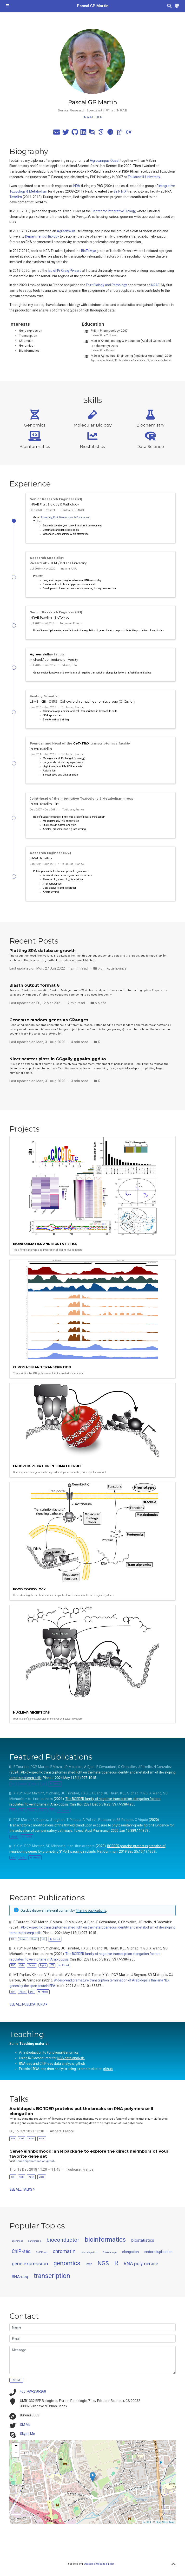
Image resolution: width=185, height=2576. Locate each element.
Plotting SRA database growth (42, 950)
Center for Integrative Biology (113, 211)
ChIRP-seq (41, 2252)
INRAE (155, 285)
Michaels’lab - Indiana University (54, 659)
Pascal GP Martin (92, 6)
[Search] (169, 6)
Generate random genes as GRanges (48, 1019)
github (80, 2063)
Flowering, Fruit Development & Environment (65, 517)
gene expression (30, 2263)
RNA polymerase (141, 2263)
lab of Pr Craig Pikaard (64, 270)
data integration (89, 2252)
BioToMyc (88, 251)
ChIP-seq (21, 2251)
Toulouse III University (144, 177)
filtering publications (91, 1910)
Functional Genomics (63, 2052)
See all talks (22, 2189)
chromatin (64, 2251)
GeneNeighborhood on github (35, 2161)
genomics (118, 968)
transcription (52, 2276)
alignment (17, 2240)
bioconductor (62, 2240)
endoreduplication (158, 2252)
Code (22, 1810)
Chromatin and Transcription (42, 1367)
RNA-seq (20, 2276)
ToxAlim (15, 197)
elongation (130, 2252)
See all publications (28, 2004)
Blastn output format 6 (34, 985)
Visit (12, 2161)
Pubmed (55, 1784)
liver (89, 2264)
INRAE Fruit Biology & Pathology (54, 504)
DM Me (25, 2425)
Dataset (23, 1784)
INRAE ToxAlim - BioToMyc (49, 617)
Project (34, 1784)
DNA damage (110, 2252)
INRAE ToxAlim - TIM (44, 804)
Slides (41, 2138)
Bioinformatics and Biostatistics (45, 1244)
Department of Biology (42, 236)
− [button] (16, 2453)
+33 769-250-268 (33, 2391)
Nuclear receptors (31, 1712)
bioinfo (103, 968)
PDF (13, 1784)
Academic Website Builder (99, 2563)
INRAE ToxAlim (41, 749)
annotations (34, 2240)
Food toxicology (29, 1589)
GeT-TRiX (81, 743)
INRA (76, 186)
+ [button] (16, 2446)
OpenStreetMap (165, 2522)
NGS (103, 2263)
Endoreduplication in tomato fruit (47, 1466)
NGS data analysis (71, 2058)
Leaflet (147, 2522)
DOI (43, 1784)
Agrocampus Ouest (104, 160)
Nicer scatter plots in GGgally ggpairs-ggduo (57, 1058)
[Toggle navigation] (7, 6)
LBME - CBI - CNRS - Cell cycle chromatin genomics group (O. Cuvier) (82, 701)
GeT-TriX (119, 191)
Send (16, 2380)
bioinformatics (105, 2239)
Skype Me (27, 2434)
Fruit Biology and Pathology (106, 285)
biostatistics (142, 2240)
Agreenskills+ (67, 231)
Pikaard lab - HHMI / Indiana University (58, 563)
